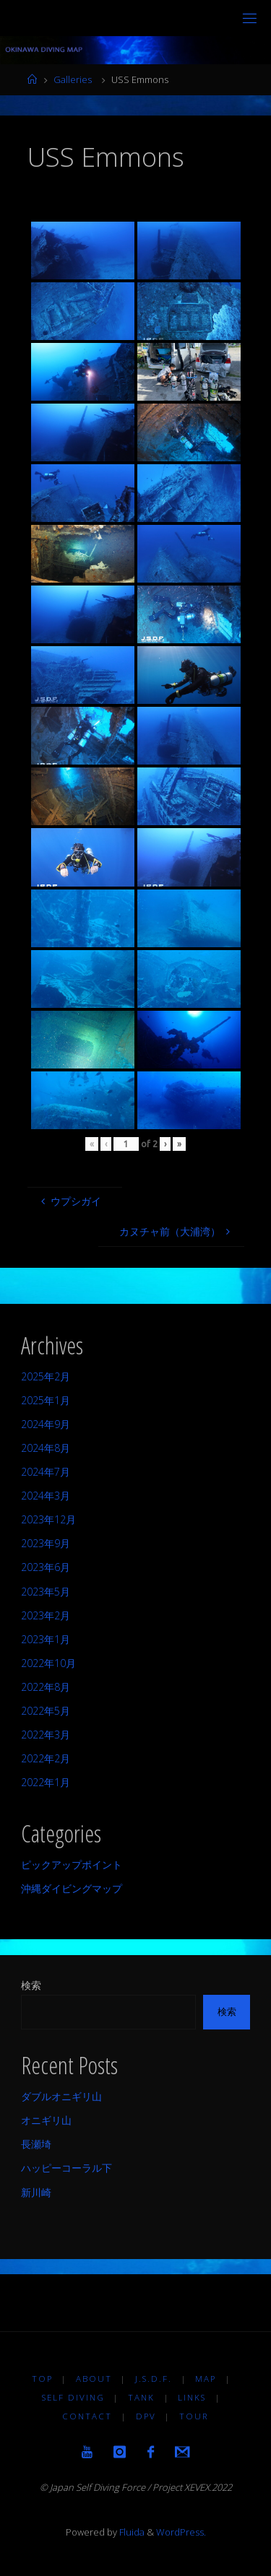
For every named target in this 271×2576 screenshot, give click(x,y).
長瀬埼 (36, 2144)
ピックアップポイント (71, 1864)
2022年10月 (48, 1663)
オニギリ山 (46, 2120)
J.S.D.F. (153, 2378)
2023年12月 (48, 1519)
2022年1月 (45, 1782)
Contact (87, 2416)
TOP (42, 2378)
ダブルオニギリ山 (61, 2096)
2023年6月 (45, 1567)
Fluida (131, 2531)
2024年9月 (45, 1424)
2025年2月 (45, 1376)
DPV (146, 2416)
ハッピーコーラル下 (66, 2168)
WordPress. (181, 2531)
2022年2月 (45, 1758)
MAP (205, 2378)
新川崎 (36, 2192)
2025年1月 (45, 1400)
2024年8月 (45, 1448)
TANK (141, 2397)
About (94, 2378)
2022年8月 (45, 1687)
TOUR (194, 2416)
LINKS (192, 2397)
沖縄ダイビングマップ (71, 1888)
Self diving (73, 2397)
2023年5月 (45, 1591)
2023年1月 (45, 1639)
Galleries (72, 79)
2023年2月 (45, 1615)
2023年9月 (45, 1543)
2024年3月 (45, 1495)
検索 (31, 1985)
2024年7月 (45, 1472)
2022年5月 (45, 1711)
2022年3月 (45, 1734)
